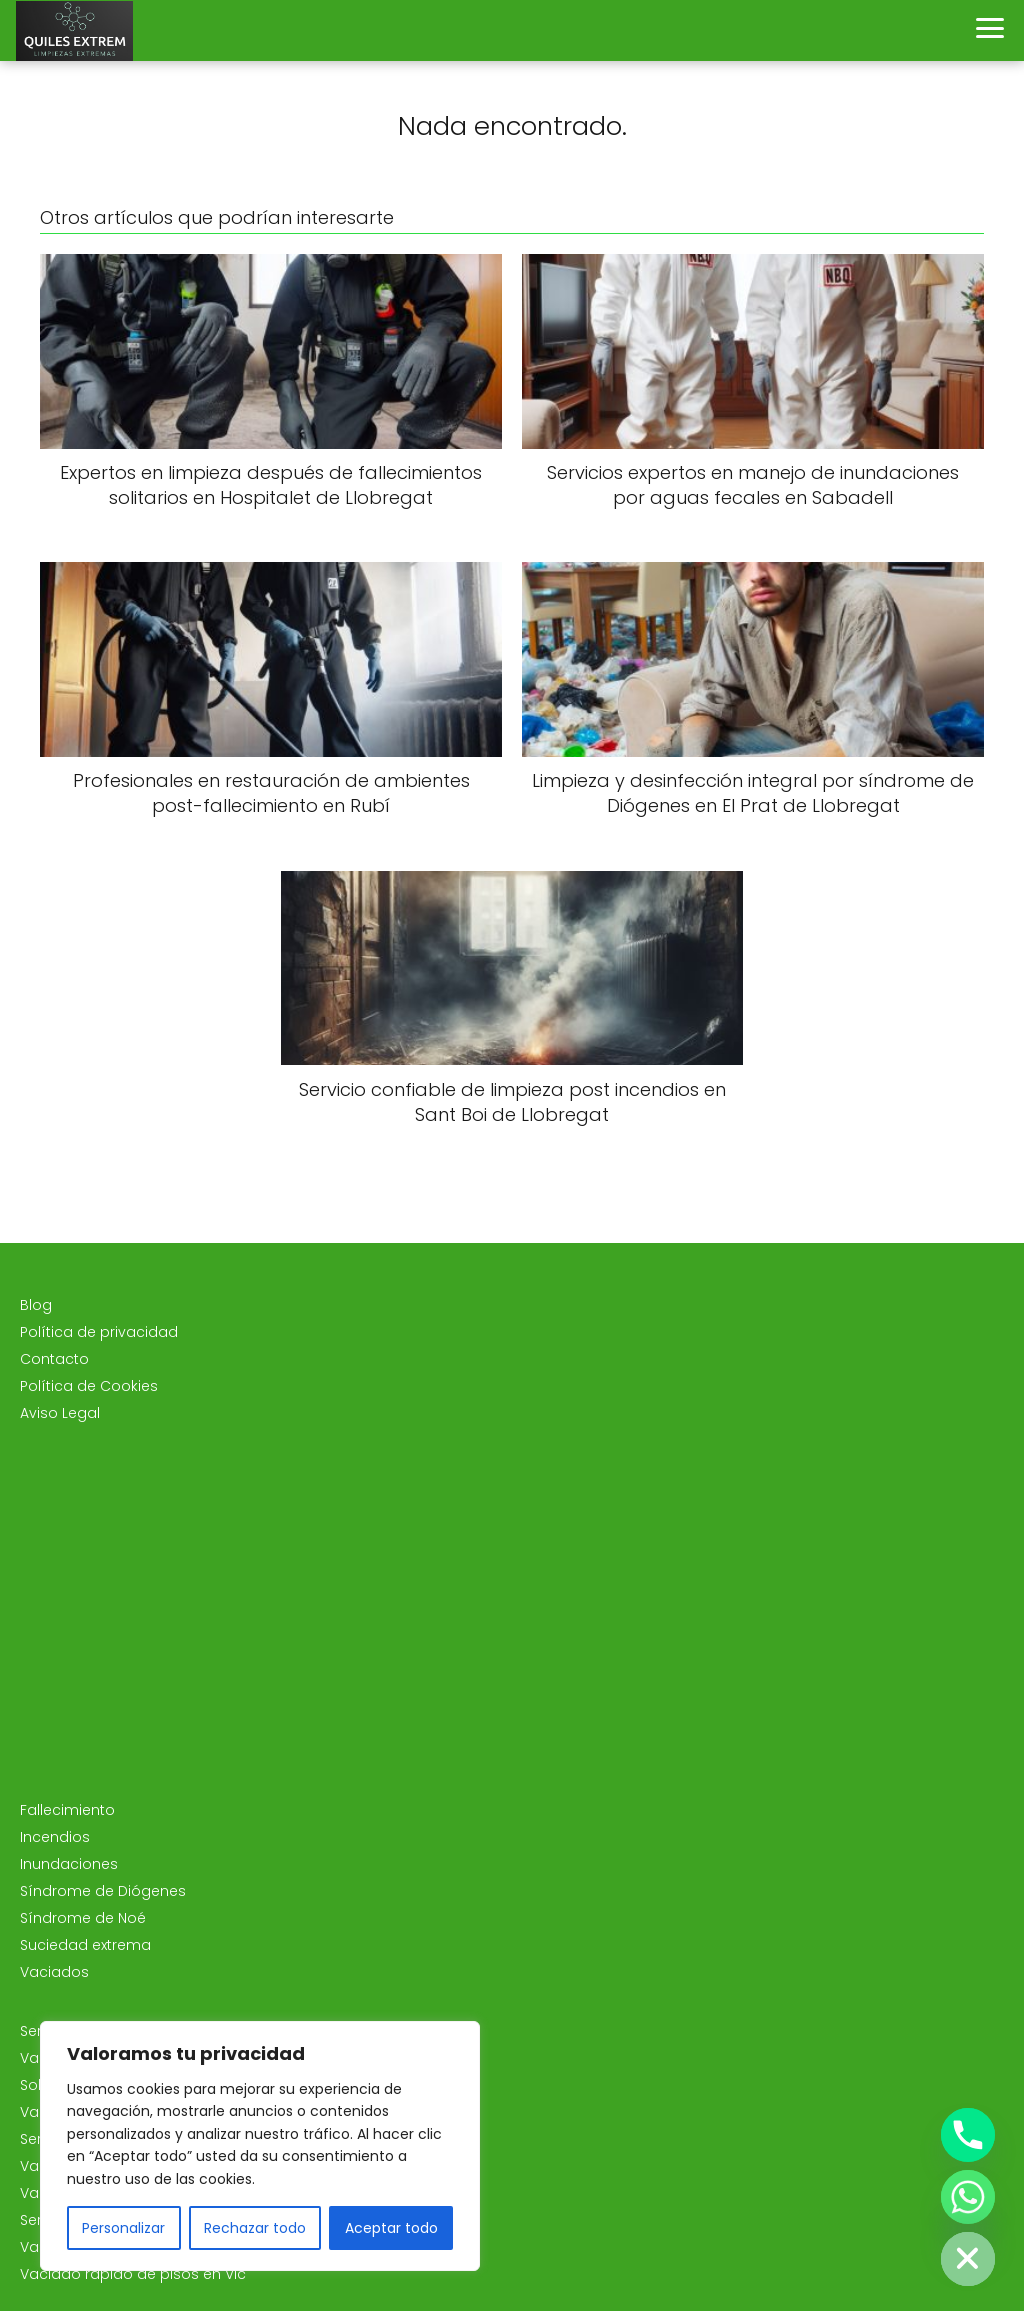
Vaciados (54, 1972)
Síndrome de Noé (83, 1918)
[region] (260, 2146)
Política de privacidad (99, 1332)
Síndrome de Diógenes (103, 1891)
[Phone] (968, 2135)
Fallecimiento (67, 1810)
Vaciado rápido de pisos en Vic (133, 2274)
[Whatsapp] (968, 2197)
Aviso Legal (60, 1413)
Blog (36, 1305)
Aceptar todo (391, 2228)
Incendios (55, 1837)
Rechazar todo (255, 2228)
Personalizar (123, 2228)
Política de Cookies (89, 1386)
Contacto (54, 1359)
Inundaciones (69, 1864)
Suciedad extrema (85, 1945)
